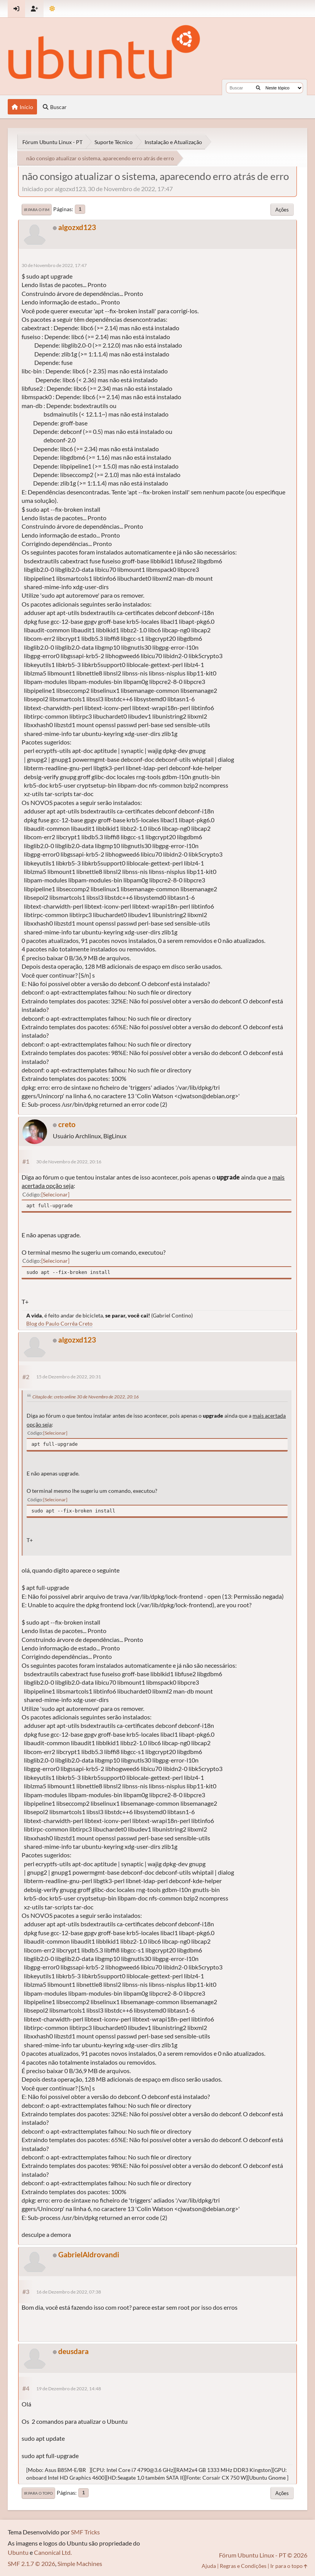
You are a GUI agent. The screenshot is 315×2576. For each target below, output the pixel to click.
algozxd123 (77, 227)
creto (67, 1124)
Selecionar (55, 1194)
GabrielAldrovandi (88, 2254)
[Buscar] (258, 87)
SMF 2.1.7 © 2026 (31, 2563)
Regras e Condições (243, 2566)
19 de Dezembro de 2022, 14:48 (68, 2388)
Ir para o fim (36, 209)
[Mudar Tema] (52, 8)
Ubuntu (18, 2552)
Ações (282, 210)
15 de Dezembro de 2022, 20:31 (68, 1376)
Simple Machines (79, 2563)
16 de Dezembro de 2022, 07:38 (68, 2291)
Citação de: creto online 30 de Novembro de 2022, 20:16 (85, 1397)
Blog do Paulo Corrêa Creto (59, 1323)
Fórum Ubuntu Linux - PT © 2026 (263, 2555)
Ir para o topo (38, 2493)
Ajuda (209, 2566)
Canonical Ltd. (53, 2552)
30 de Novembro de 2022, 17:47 (54, 265)
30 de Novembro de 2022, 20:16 (68, 1161)
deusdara (73, 2351)
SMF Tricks (85, 2532)
